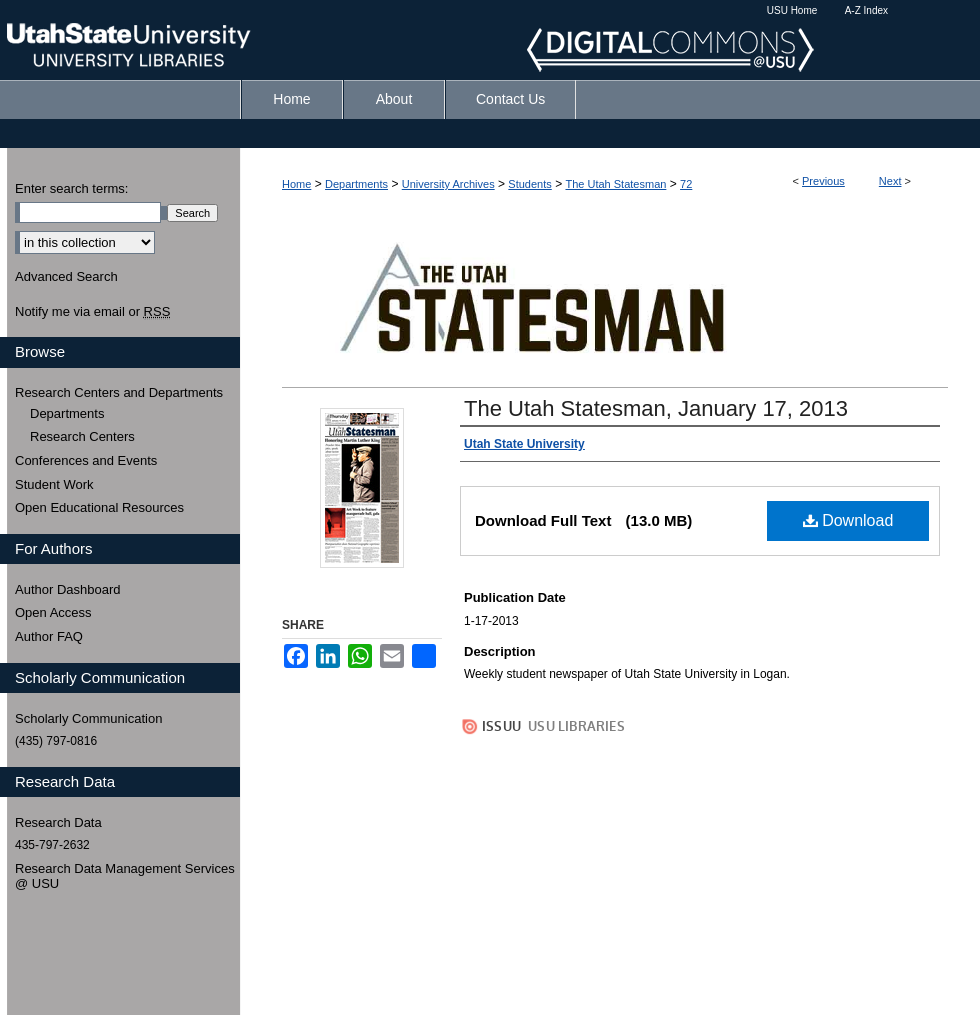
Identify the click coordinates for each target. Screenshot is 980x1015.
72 (686, 184)
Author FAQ (49, 636)
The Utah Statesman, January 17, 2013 (656, 408)
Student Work (54, 484)
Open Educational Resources (99, 507)
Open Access (53, 612)
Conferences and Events (86, 460)
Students (529, 184)
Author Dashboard (68, 589)
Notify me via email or (92, 312)
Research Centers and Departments (119, 392)
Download (848, 520)
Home (296, 184)
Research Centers (82, 436)
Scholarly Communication (88, 718)
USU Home (792, 10)
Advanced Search (66, 276)
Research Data (58, 822)
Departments (356, 184)
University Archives (448, 184)
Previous (823, 181)
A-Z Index (866, 10)
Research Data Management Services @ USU (125, 876)
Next (890, 181)
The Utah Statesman (615, 184)
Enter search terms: (71, 188)
